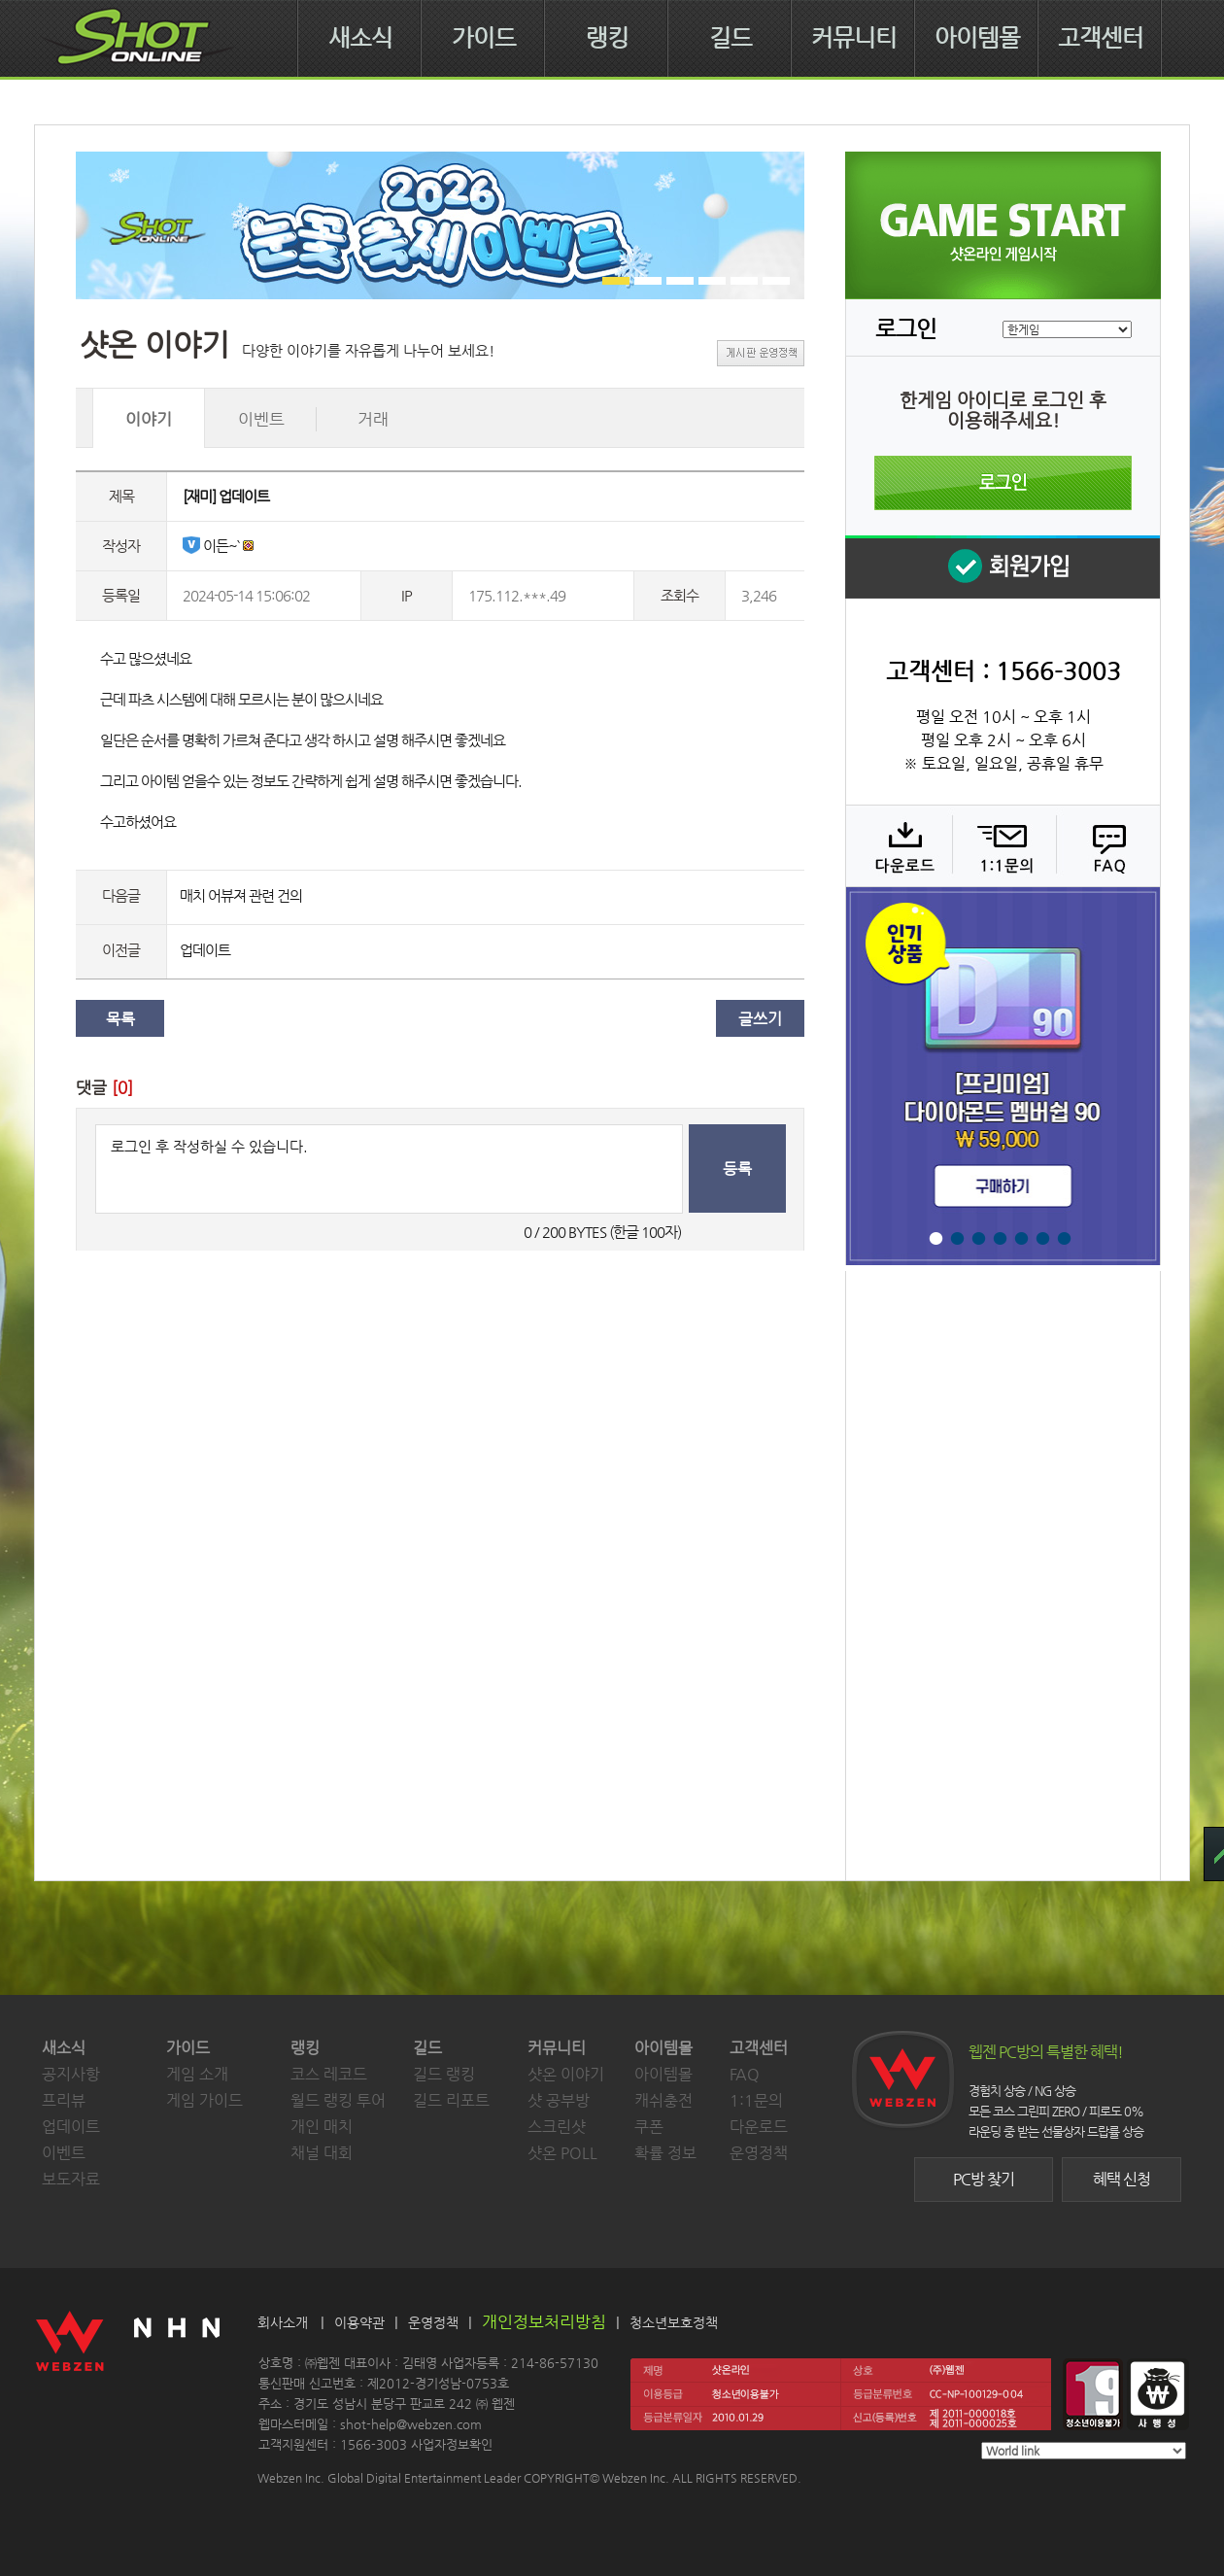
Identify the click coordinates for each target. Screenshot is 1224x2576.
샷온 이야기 (565, 2074)
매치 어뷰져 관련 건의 (241, 895)
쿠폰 (648, 2126)
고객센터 (1100, 38)
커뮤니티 (854, 38)
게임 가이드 (204, 2100)
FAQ (1106, 845)
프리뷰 (63, 2100)
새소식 (360, 38)
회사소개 (282, 2322)
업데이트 (205, 950)
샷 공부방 (558, 2100)
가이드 (484, 38)
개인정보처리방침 (544, 2321)
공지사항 (71, 2074)
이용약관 (359, 2322)
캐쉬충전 (663, 2100)
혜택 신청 (1121, 2179)
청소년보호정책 (673, 2322)
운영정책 (759, 2153)
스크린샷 (556, 2126)
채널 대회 (321, 2153)
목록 (120, 1019)
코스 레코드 (328, 2074)
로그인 (1003, 483)
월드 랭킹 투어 (338, 2100)
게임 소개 (197, 2074)
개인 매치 (321, 2126)
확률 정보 (665, 2153)
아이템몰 (977, 38)
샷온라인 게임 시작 (1003, 225)
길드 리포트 (451, 2100)
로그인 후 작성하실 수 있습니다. (389, 1169)
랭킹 (607, 38)
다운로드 (898, 845)
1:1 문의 (1002, 845)
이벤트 (63, 2153)
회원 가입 (1002, 567)
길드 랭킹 (444, 2074)
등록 (737, 1168)
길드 (730, 38)
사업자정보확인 (452, 2444)
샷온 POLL (562, 2153)
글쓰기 (760, 1019)
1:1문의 (756, 2100)
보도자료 (71, 2179)
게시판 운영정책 (760, 353)
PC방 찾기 (983, 2179)
